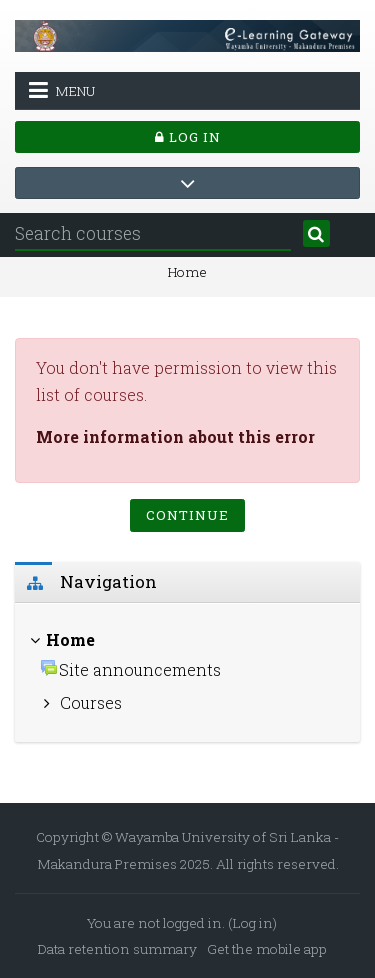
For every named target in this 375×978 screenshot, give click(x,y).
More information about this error (175, 436)
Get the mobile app (267, 949)
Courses (91, 702)
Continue (187, 515)
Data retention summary (117, 949)
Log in (188, 137)
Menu (62, 90)
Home (187, 272)
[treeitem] (187, 673)
